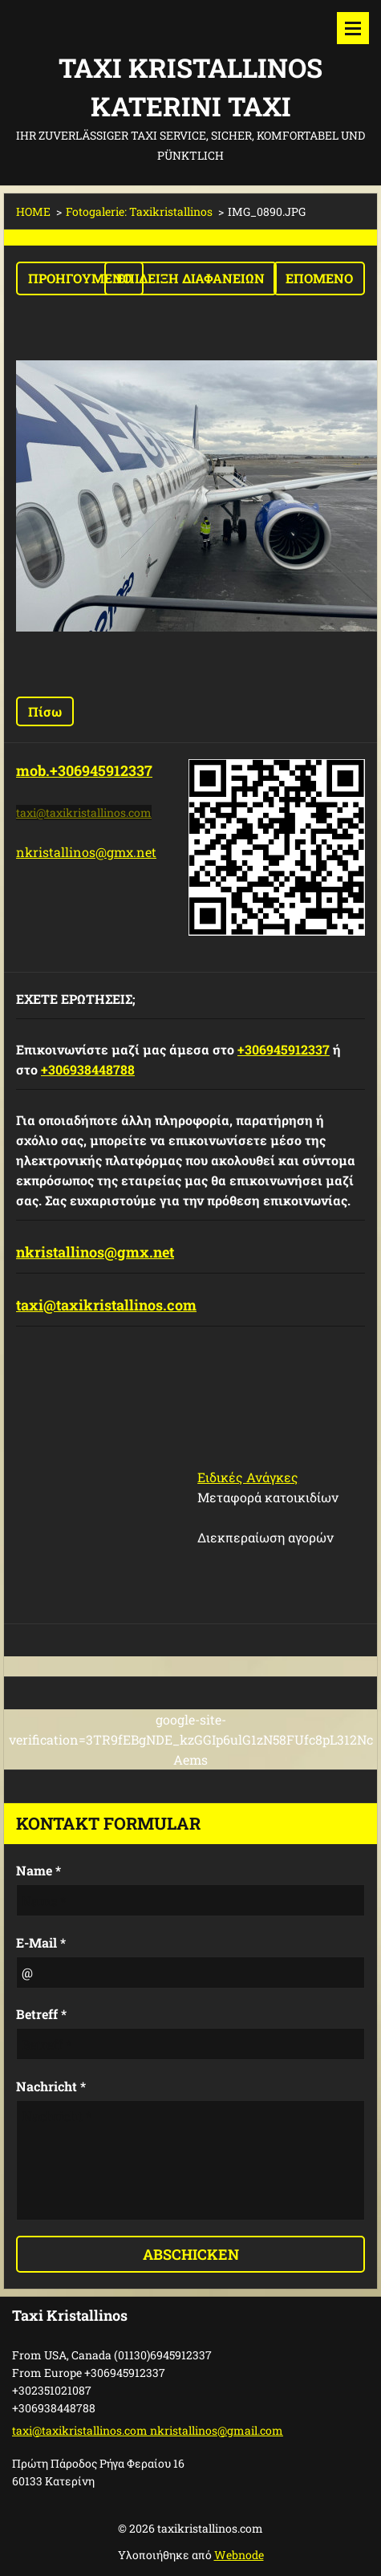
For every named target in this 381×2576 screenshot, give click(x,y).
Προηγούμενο (80, 278)
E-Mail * (41, 1942)
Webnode (239, 2554)
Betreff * (41, 2013)
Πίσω (45, 711)
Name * (38, 1870)
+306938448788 (88, 1069)
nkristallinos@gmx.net (86, 851)
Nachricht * (51, 2086)
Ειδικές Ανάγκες (247, 1477)
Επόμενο (319, 278)
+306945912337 (283, 1049)
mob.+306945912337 (84, 770)
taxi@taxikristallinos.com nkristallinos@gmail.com (147, 2430)
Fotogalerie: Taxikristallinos (139, 211)
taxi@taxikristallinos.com (106, 1304)
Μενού (353, 28)
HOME (33, 211)
